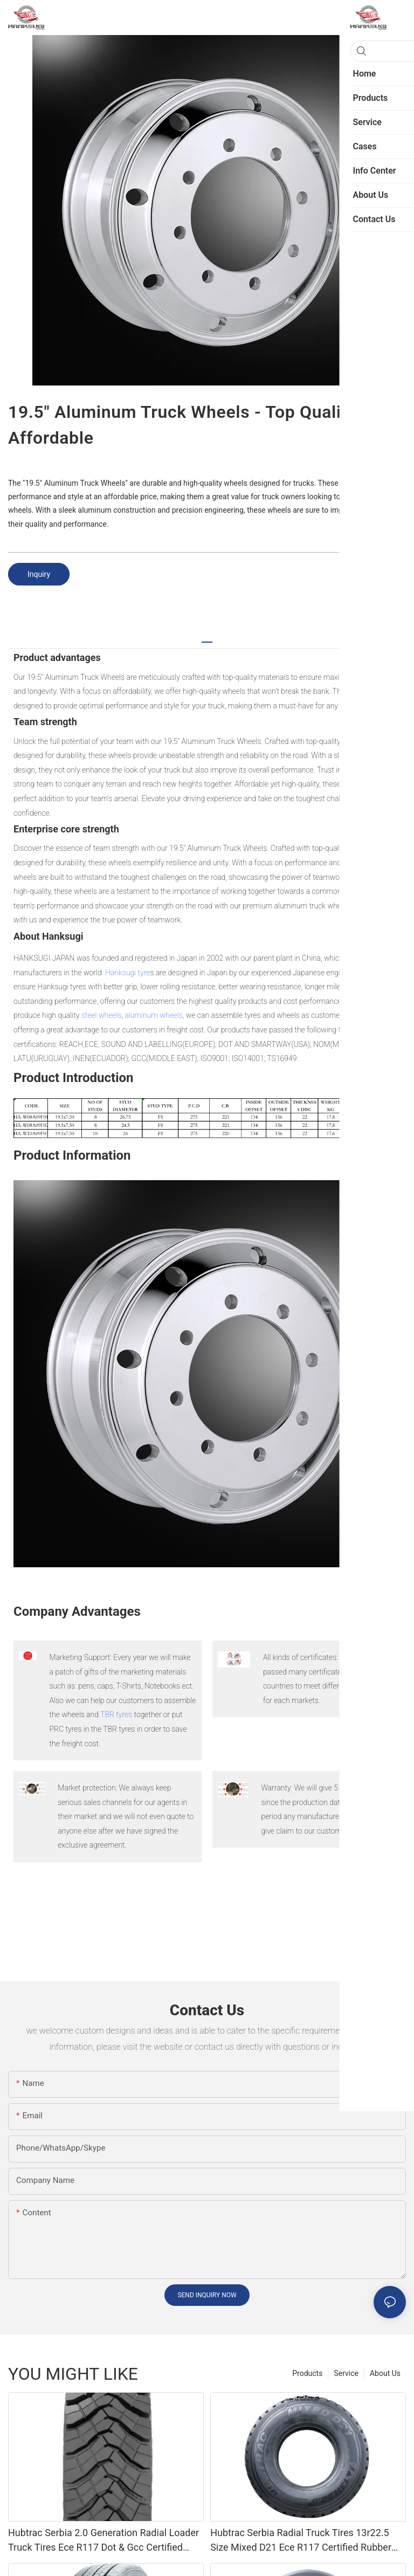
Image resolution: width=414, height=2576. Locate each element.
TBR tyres (116, 1714)
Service (346, 2373)
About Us (385, 2373)
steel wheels (101, 1015)
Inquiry (38, 574)
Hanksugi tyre (127, 972)
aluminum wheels (153, 1015)
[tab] (207, 638)
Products (307, 2373)
